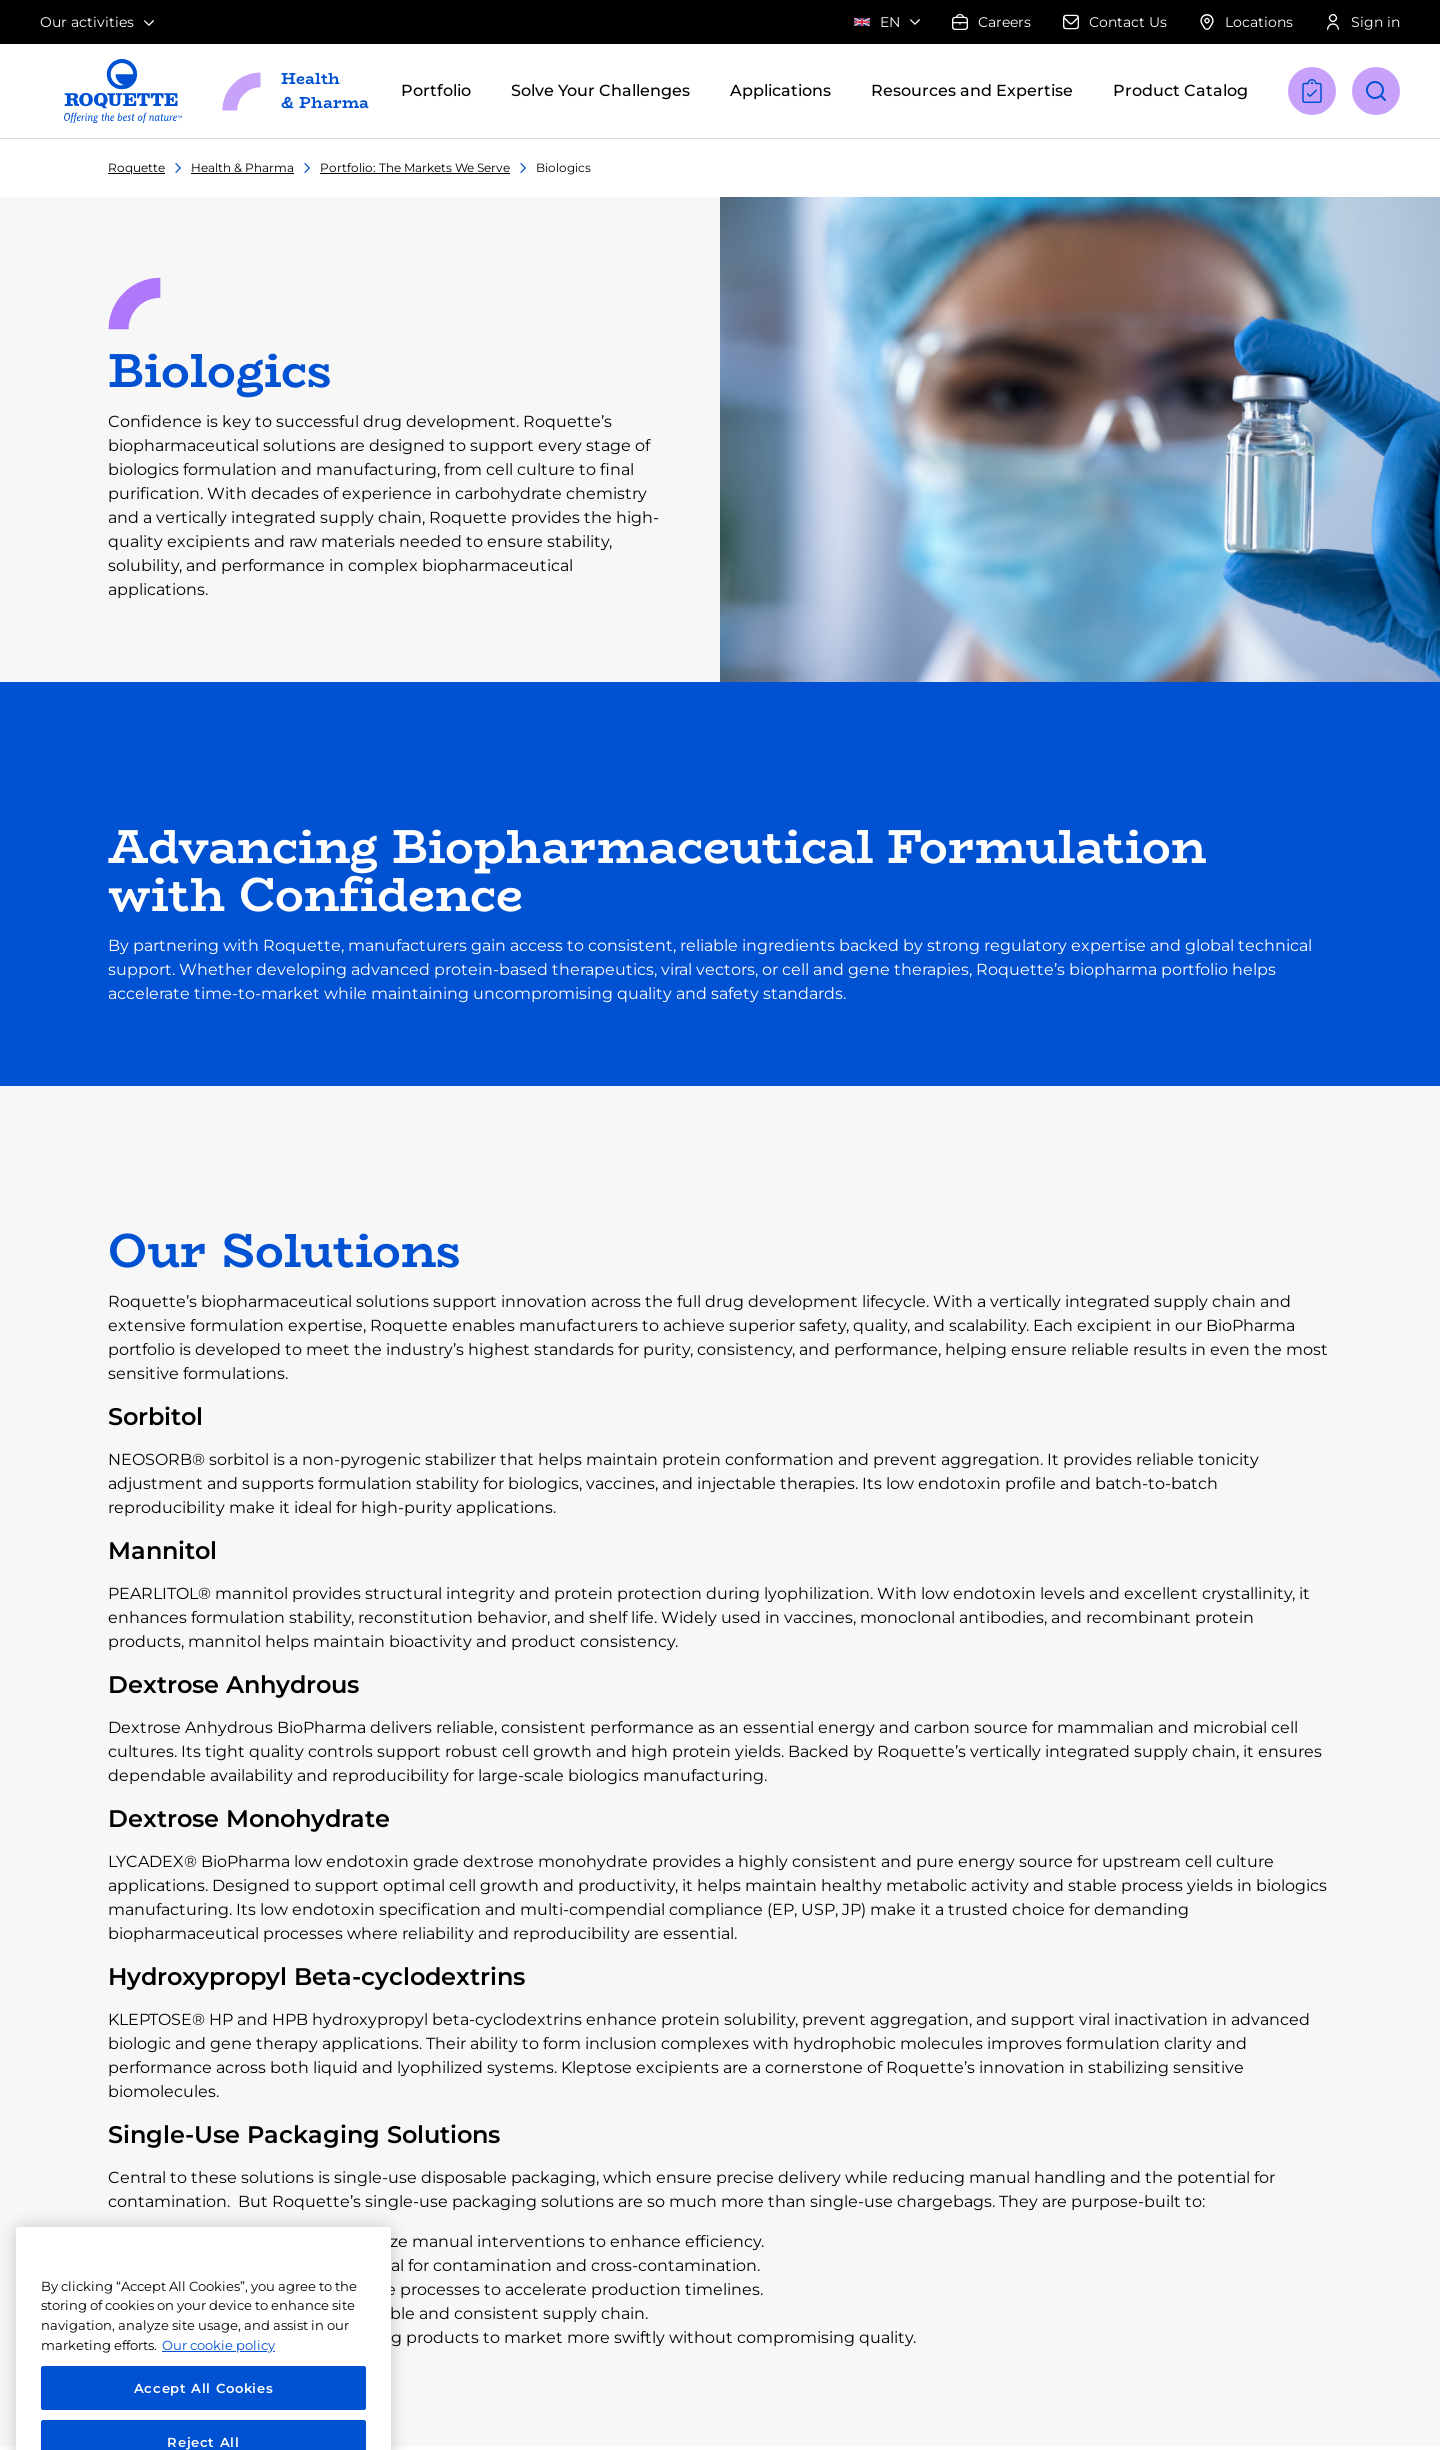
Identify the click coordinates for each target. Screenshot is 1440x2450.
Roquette (136, 167)
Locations (1246, 22)
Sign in (1362, 22)
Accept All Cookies (204, 2419)
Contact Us (1115, 22)
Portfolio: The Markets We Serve (415, 167)
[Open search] (1376, 91)
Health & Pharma (242, 167)
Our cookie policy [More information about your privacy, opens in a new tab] (218, 2376)
